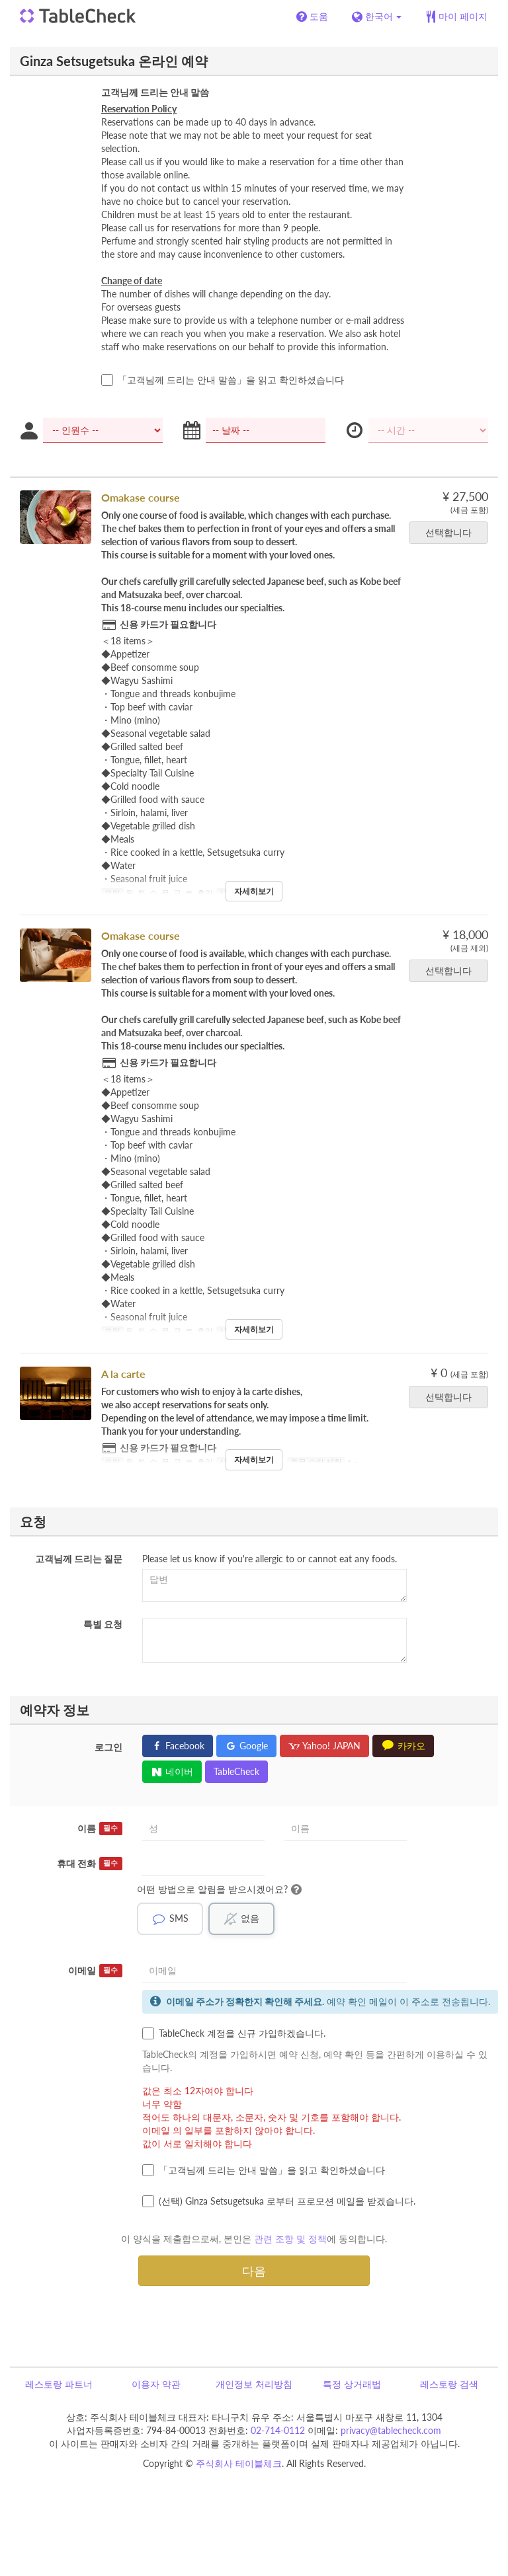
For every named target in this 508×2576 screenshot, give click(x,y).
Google (246, 1745)
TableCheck (236, 1771)
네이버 (172, 1771)
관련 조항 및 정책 (290, 2238)
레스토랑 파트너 (59, 2384)
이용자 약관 (156, 2384)
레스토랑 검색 (449, 2384)
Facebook (177, 1745)
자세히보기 (254, 891)
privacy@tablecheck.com (391, 2430)
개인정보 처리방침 (254, 2384)
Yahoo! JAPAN (324, 1745)
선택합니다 (452, 532)
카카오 (403, 1745)
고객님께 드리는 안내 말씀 (155, 92)
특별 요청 (102, 1624)
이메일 (95, 1970)
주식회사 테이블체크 (239, 2463)
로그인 (108, 1747)
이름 (99, 1828)
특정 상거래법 (352, 2384)
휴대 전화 (89, 1863)
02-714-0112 (278, 2430)
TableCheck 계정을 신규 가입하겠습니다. (233, 2033)
